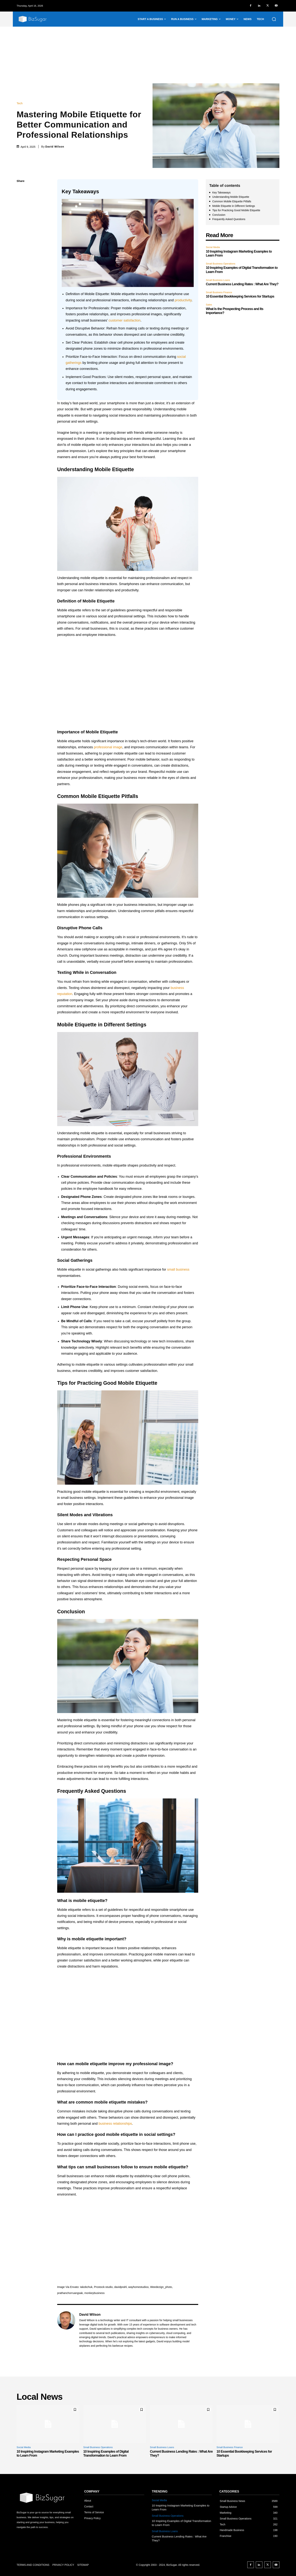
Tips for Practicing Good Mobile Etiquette (236, 210)
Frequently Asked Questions (228, 219)
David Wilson (54, 146)
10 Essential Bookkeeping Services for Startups (240, 296)
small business (178, 1269)
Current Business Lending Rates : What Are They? (242, 284)
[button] (273, 19)
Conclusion (218, 214)
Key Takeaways (221, 192)
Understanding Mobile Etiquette (230, 197)
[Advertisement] (148, 55)
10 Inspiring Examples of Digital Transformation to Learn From (106, 2454)
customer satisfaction (124, 320)
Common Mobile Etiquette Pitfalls (231, 201)
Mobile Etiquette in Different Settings (233, 205)
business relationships (115, 2123)
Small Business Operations (220, 263)
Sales (209, 304)
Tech (21, 103)
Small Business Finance (219, 292)
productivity (183, 300)
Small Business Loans (218, 280)
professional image (108, 747)
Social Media (213, 247)
